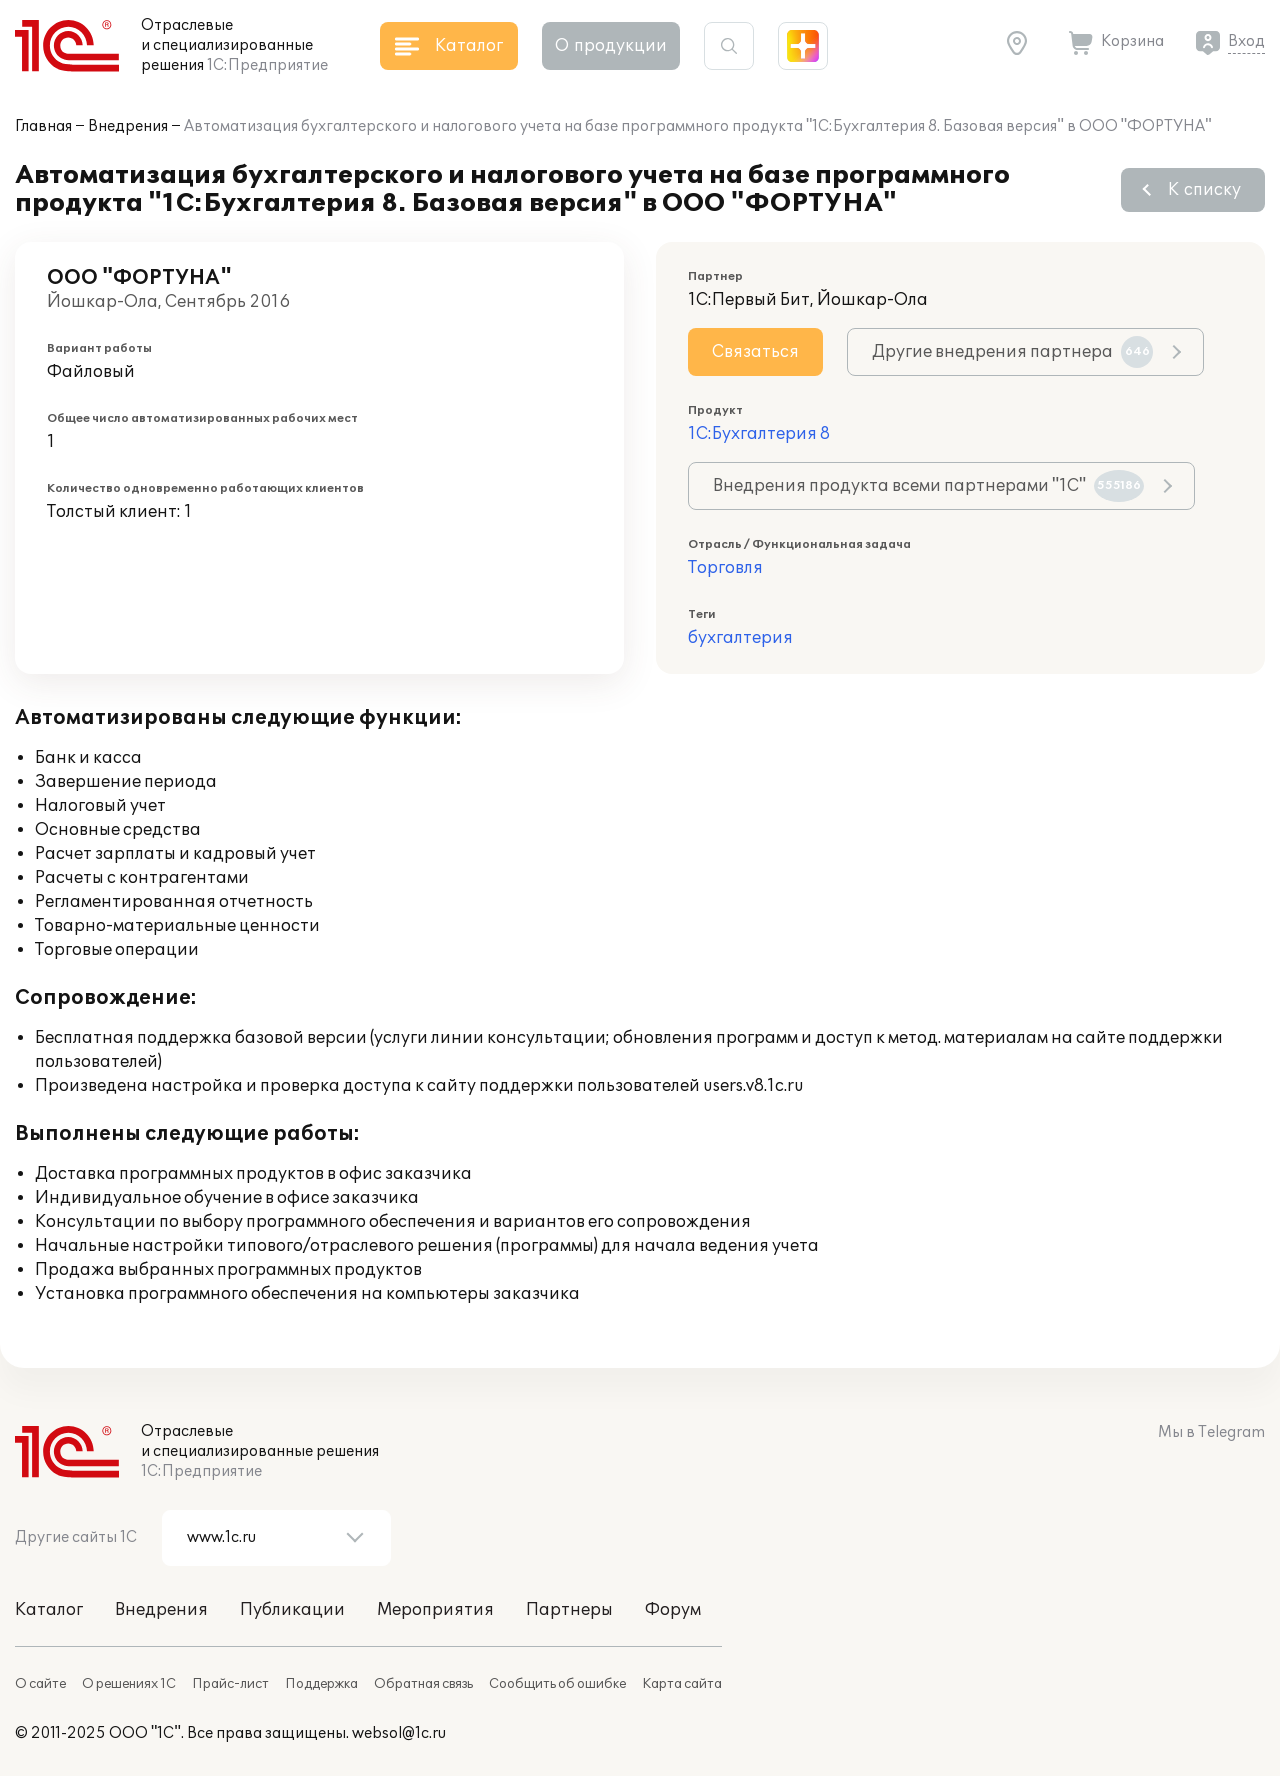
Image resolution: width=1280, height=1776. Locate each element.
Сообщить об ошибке (557, 1684)
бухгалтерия (740, 638)
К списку (1204, 190)
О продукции (611, 46)
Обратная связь (423, 1684)
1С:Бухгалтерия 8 (759, 434)
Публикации (292, 1610)
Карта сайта (682, 1684)
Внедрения (128, 126)
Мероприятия (435, 1610)
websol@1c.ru (399, 1733)
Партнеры (569, 1610)
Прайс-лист (230, 1684)
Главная (43, 126)
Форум (673, 1610)
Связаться (755, 352)
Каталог (49, 1610)
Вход (1246, 41)
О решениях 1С (129, 1684)
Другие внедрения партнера (1012, 352)
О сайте (40, 1684)
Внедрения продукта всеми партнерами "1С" (928, 486)
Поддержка (321, 1684)
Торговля (725, 568)
